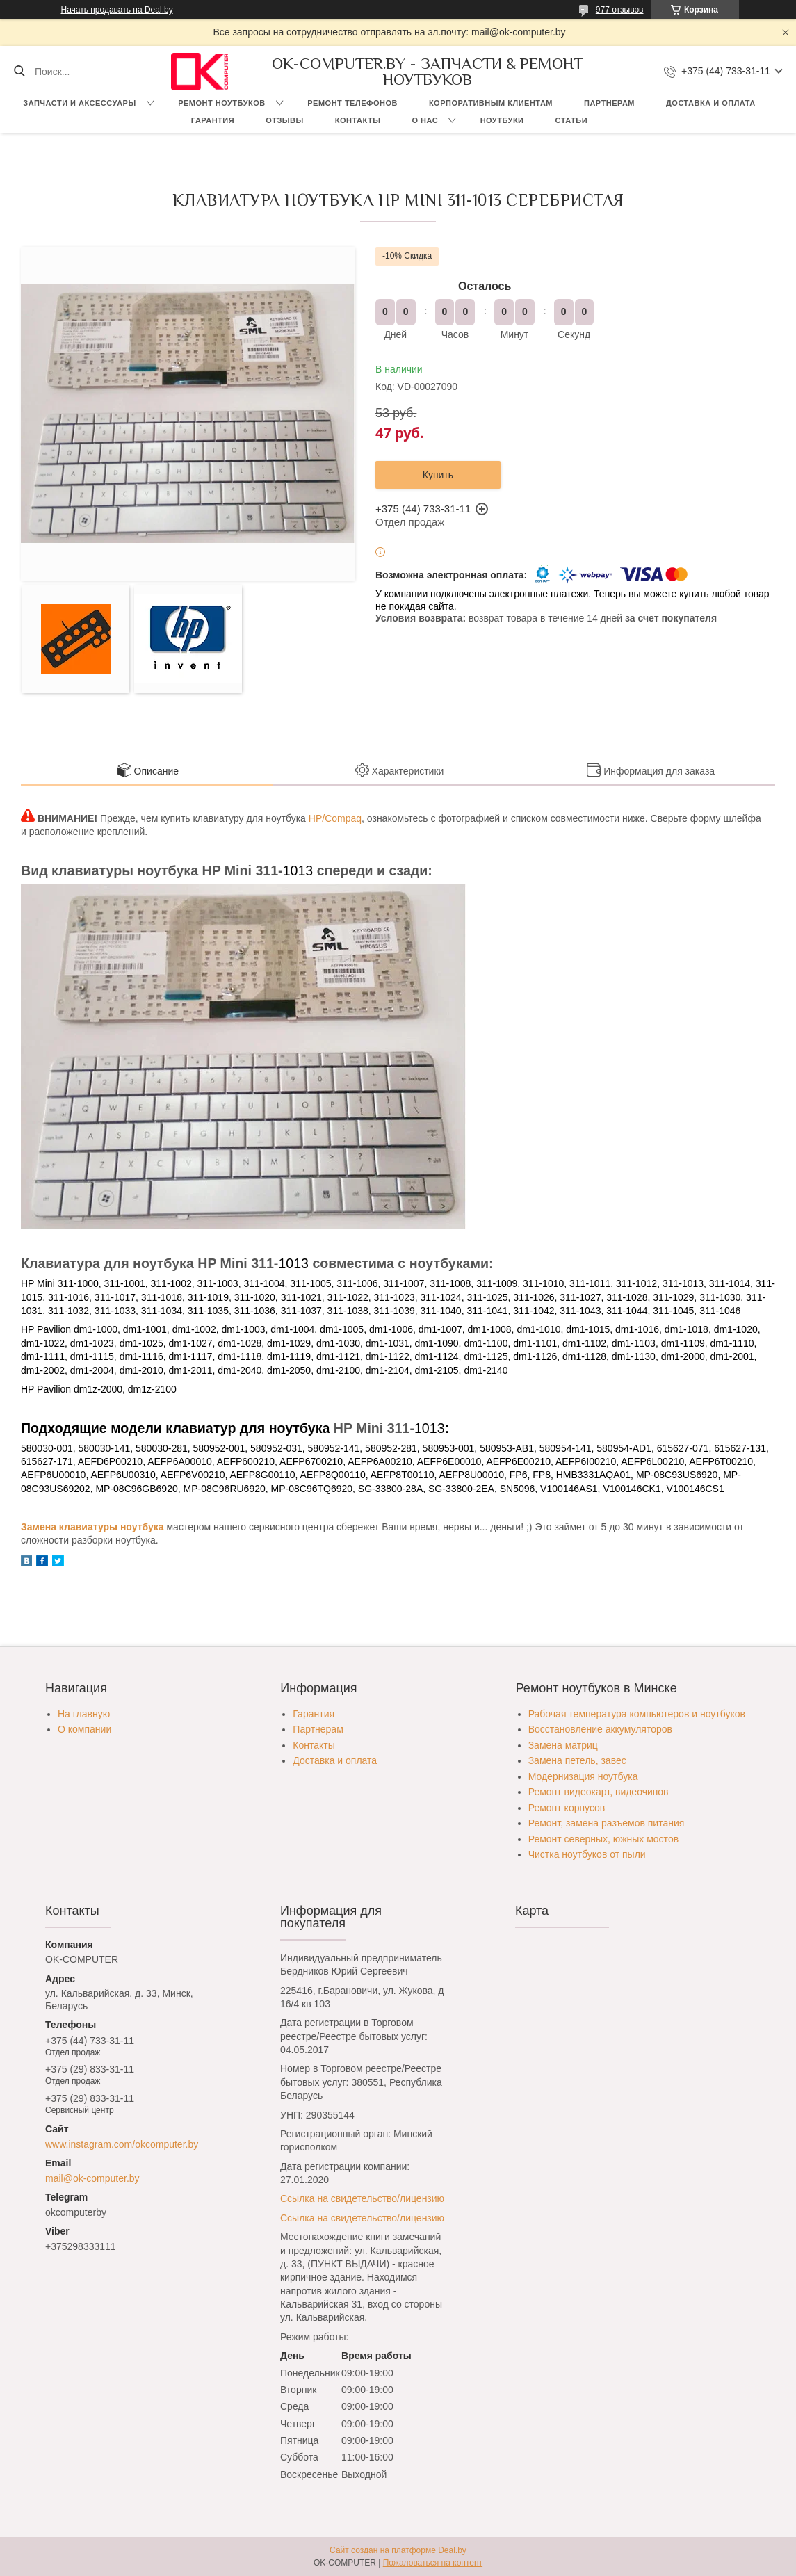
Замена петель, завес (577, 1760)
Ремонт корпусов (567, 1807)
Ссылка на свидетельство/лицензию (362, 2198)
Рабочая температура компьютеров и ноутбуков (636, 1713)
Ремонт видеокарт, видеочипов (598, 1791)
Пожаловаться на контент (432, 2563)
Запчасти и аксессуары (79, 103)
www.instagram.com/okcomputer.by (121, 2144)
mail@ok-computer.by (92, 2178)
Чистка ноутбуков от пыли (587, 1854)
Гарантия (212, 120)
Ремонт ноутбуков (222, 103)
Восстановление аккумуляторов (600, 1729)
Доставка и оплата (711, 103)
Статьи (571, 120)
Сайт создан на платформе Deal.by (398, 2550)
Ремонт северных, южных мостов (603, 1839)
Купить (438, 474)
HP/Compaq (335, 818)
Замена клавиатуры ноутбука (92, 1526)
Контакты (358, 120)
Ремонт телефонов (352, 103)
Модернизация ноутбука (583, 1776)
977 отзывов (620, 10)
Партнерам (609, 103)
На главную (84, 1713)
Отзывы (285, 120)
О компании (84, 1729)
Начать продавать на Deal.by (117, 10)
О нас (425, 120)
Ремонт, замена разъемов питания (606, 1823)
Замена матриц (563, 1745)
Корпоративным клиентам (491, 103)
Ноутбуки (502, 120)
